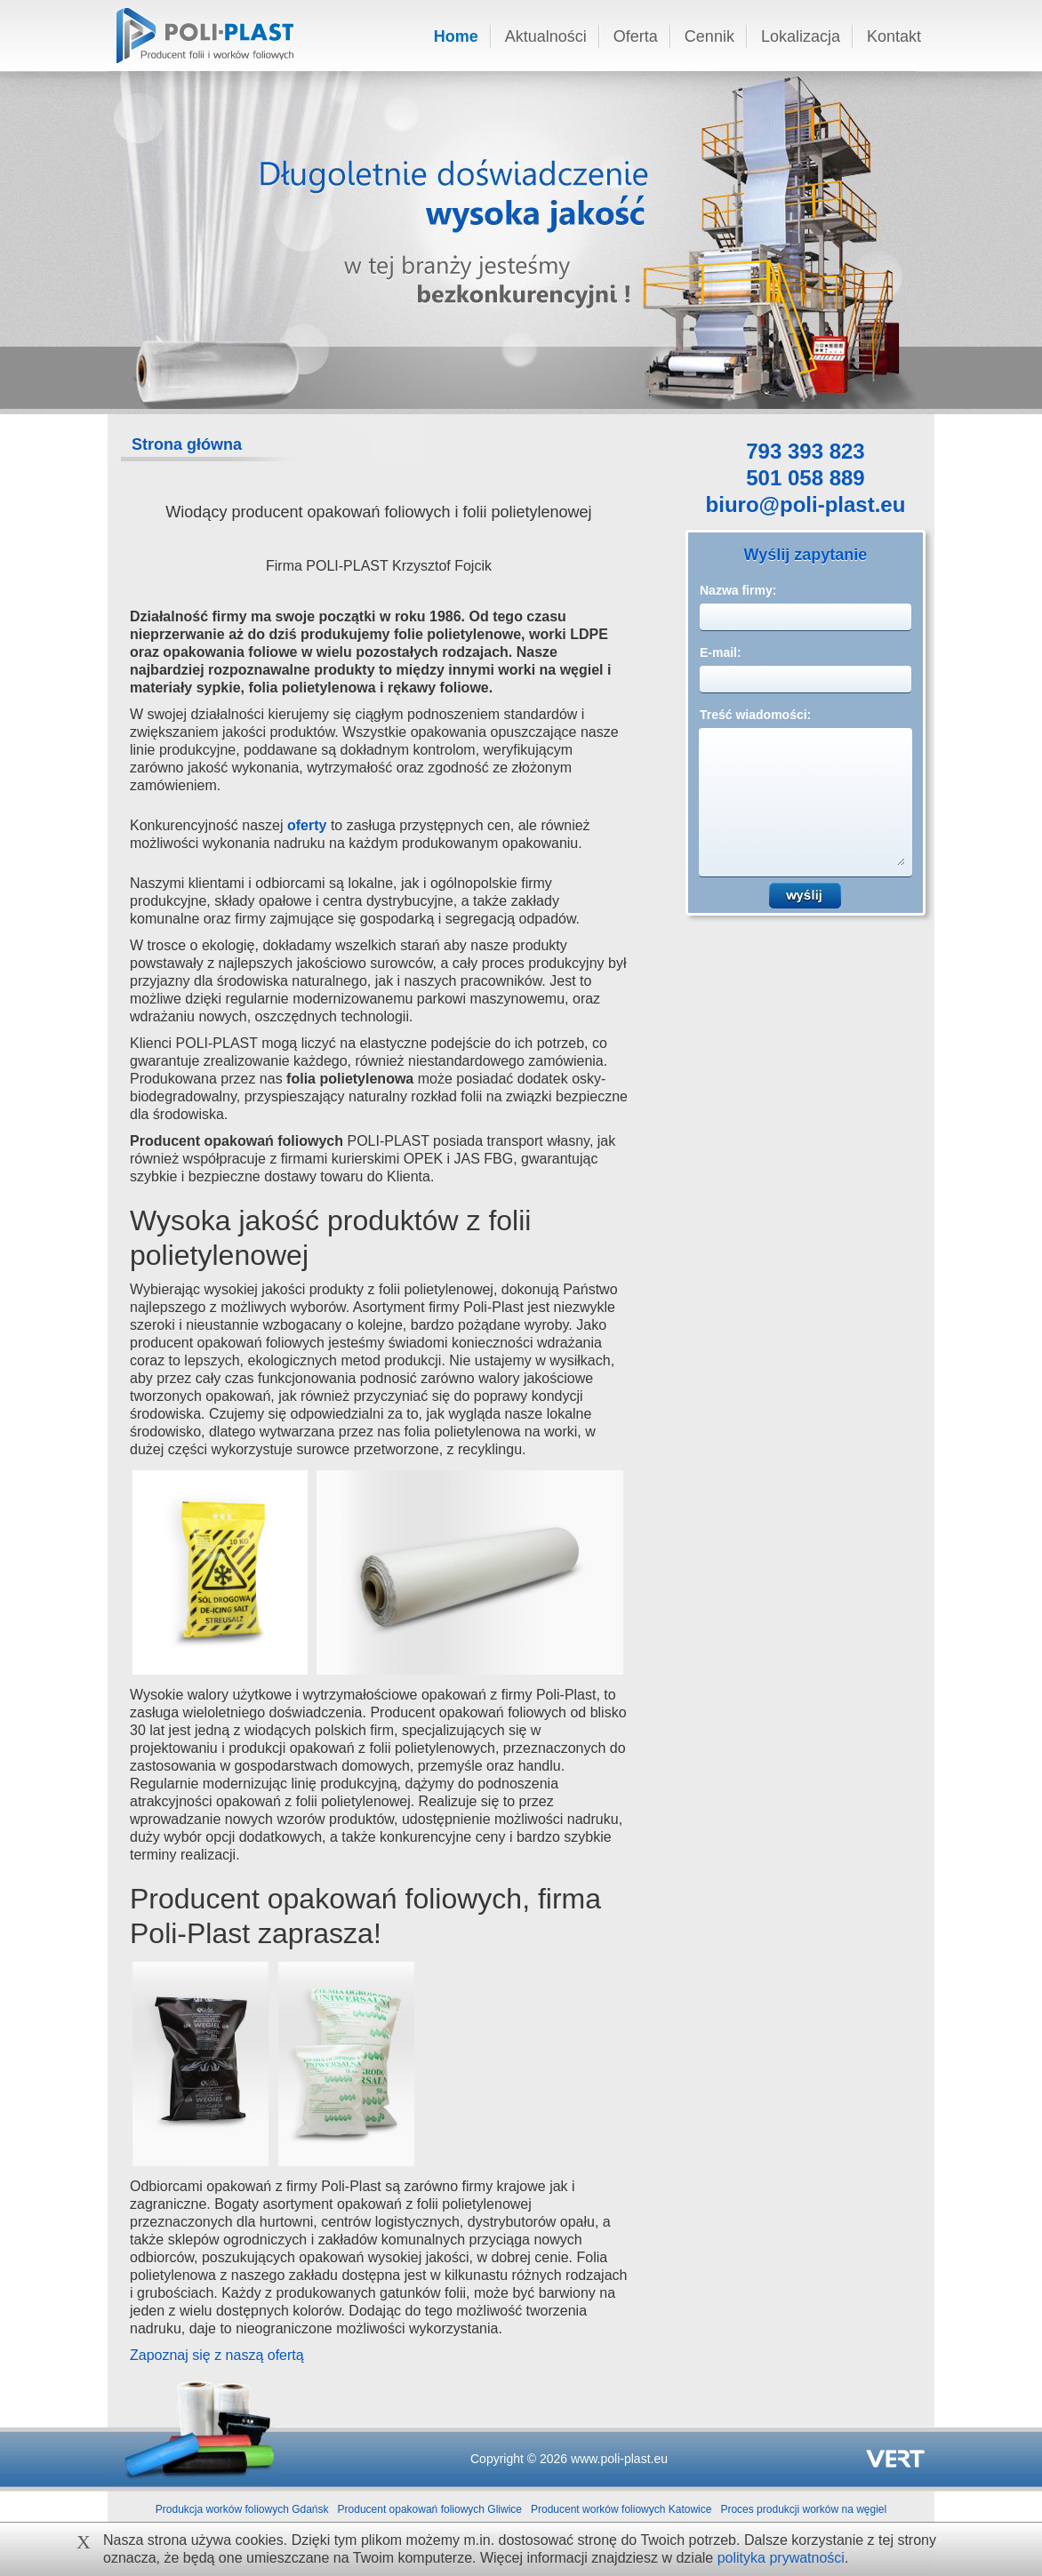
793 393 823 (805, 453)
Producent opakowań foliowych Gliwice (430, 2509)
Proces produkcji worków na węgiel (803, 2509)
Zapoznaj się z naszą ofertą (217, 2355)
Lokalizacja (800, 36)
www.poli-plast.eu (619, 2459)
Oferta (635, 36)
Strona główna (187, 444)
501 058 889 (805, 479)
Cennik (709, 36)
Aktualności (546, 36)
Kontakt (894, 36)
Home (456, 36)
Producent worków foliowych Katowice (621, 2509)
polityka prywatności (781, 2557)
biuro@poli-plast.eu (806, 506)
